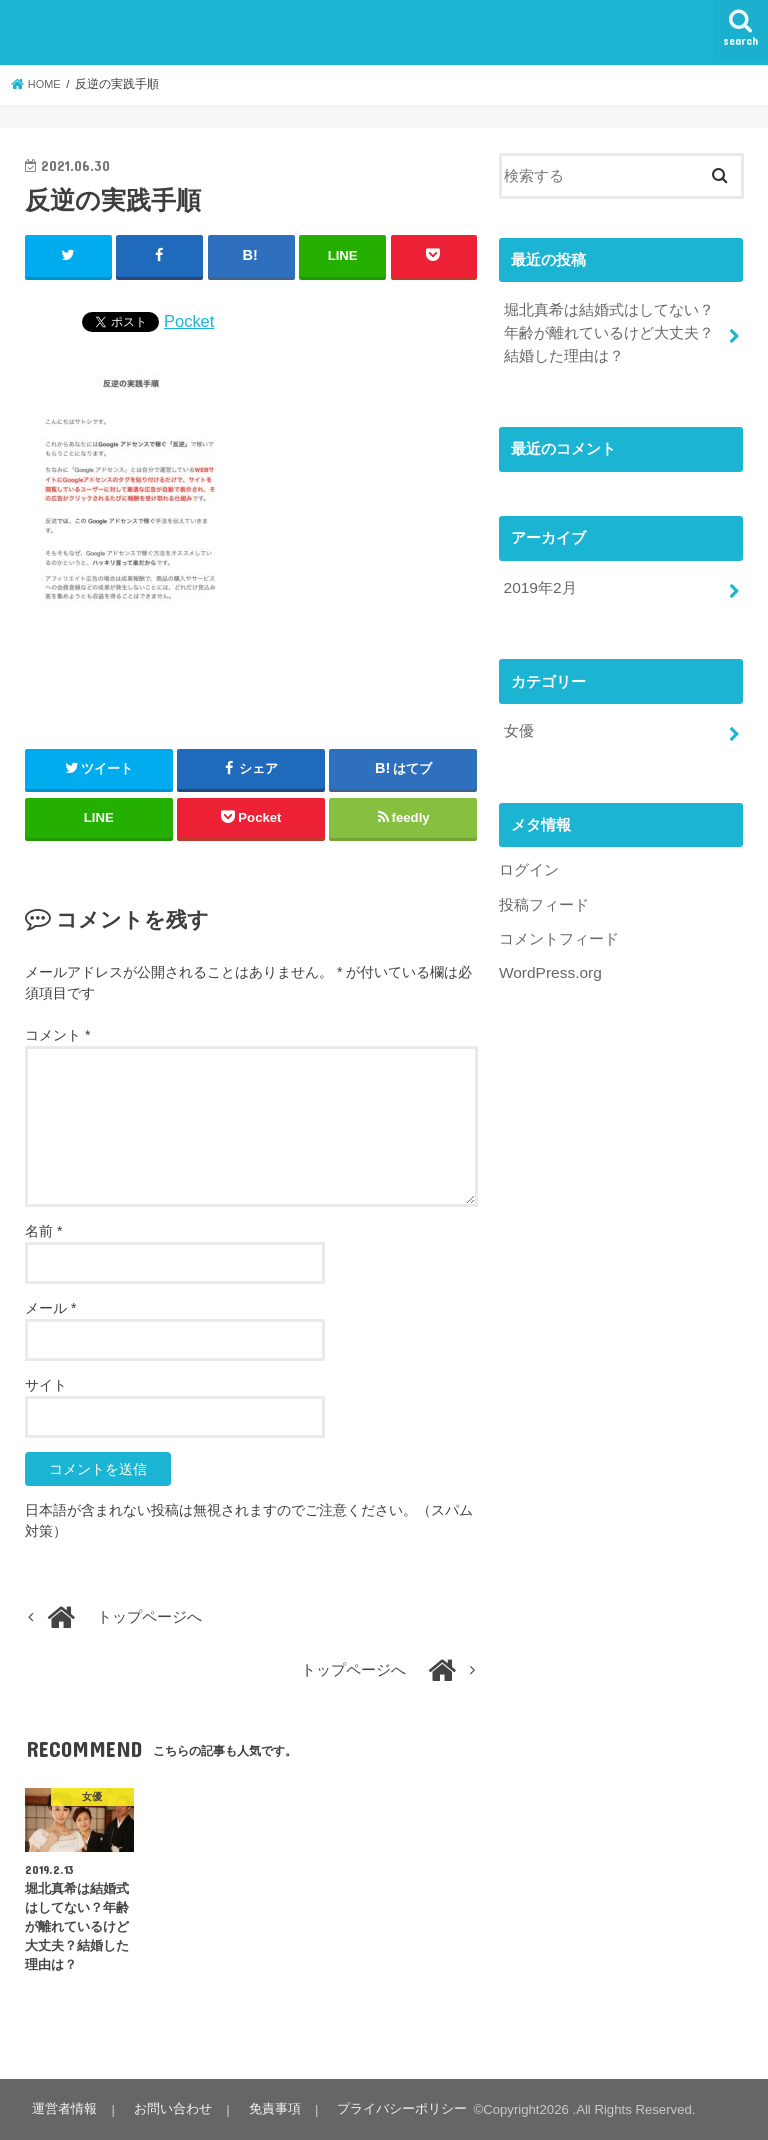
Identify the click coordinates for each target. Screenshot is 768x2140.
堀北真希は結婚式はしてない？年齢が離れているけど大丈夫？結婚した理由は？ (608, 330)
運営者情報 (63, 2108)
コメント (57, 1034)
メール (50, 1307)
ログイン (529, 860)
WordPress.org (548, 960)
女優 (518, 723)
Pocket (189, 320)
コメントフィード (559, 927)
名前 (43, 1230)
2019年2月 (538, 582)
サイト (46, 1384)
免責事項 (268, 2108)
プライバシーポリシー (393, 2108)
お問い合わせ (169, 2108)
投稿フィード (544, 893)
